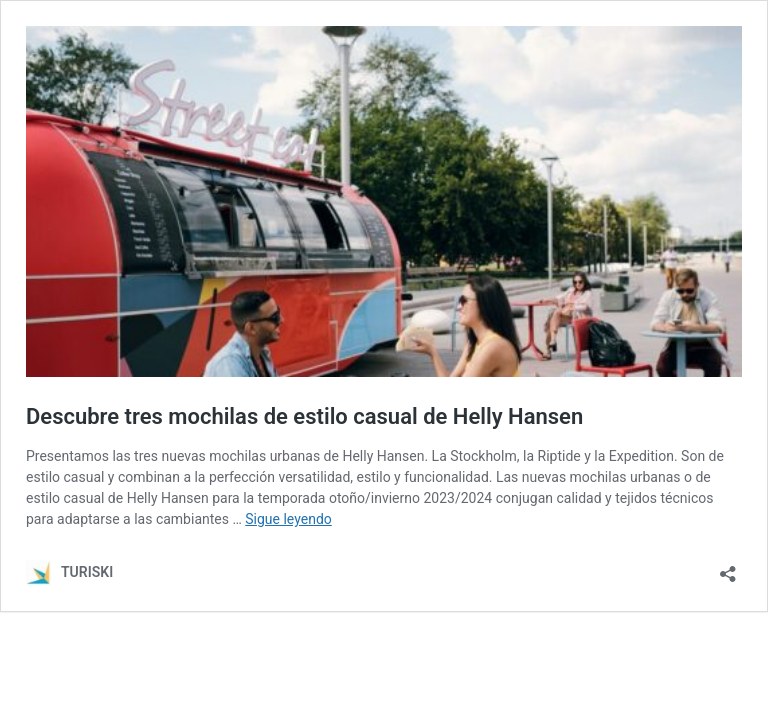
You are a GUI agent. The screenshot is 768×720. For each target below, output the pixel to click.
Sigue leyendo (288, 519)
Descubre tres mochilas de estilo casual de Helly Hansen (304, 416)
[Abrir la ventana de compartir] (728, 567)
